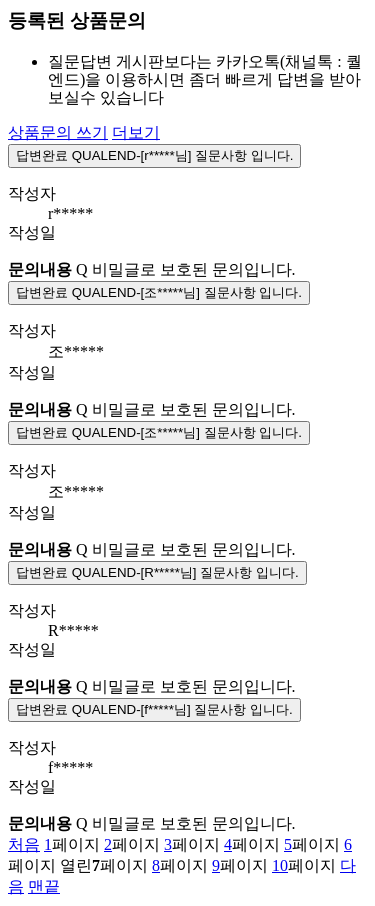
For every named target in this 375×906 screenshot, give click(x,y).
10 (280, 865)
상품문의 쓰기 (58, 132)
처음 (24, 844)
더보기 (136, 132)
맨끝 (44, 886)
